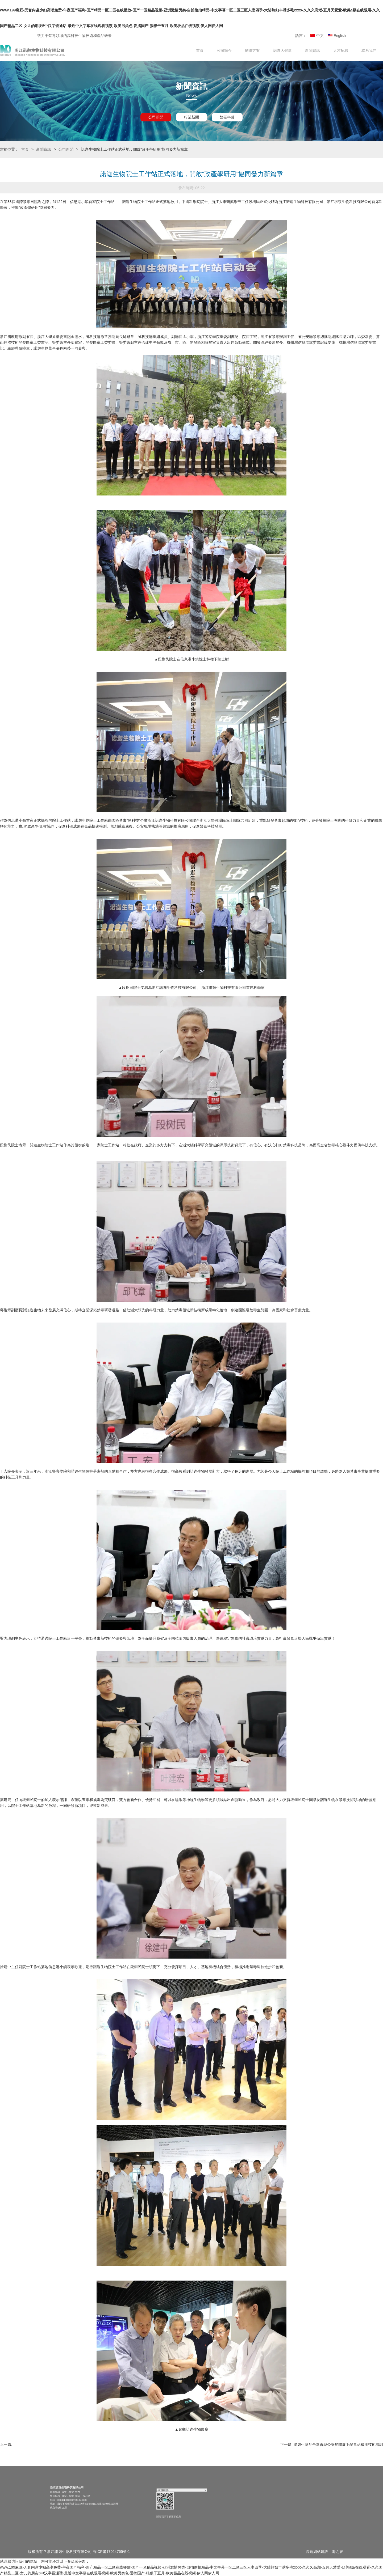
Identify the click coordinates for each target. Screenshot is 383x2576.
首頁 (199, 50)
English (337, 35)
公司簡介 (224, 50)
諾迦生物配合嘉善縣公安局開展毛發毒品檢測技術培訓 (338, 2444)
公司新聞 (155, 117)
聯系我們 (368, 50)
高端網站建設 (317, 2551)
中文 (317, 35)
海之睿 (337, 2551)
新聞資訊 (312, 50)
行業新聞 (191, 117)
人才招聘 (340, 50)
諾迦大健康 (282, 50)
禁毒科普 (227, 117)
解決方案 (252, 50)
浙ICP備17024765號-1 (111, 2551)
